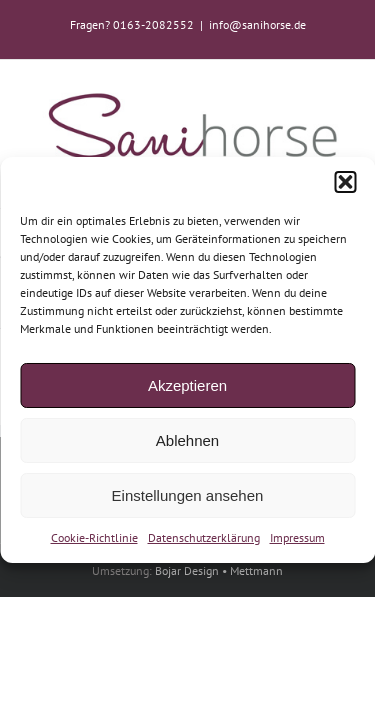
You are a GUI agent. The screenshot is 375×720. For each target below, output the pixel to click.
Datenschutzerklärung (204, 537)
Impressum (297, 537)
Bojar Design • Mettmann (219, 657)
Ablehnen (187, 439)
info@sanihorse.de (257, 24)
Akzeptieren (187, 384)
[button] (345, 182)
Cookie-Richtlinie (94, 537)
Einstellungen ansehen (188, 494)
